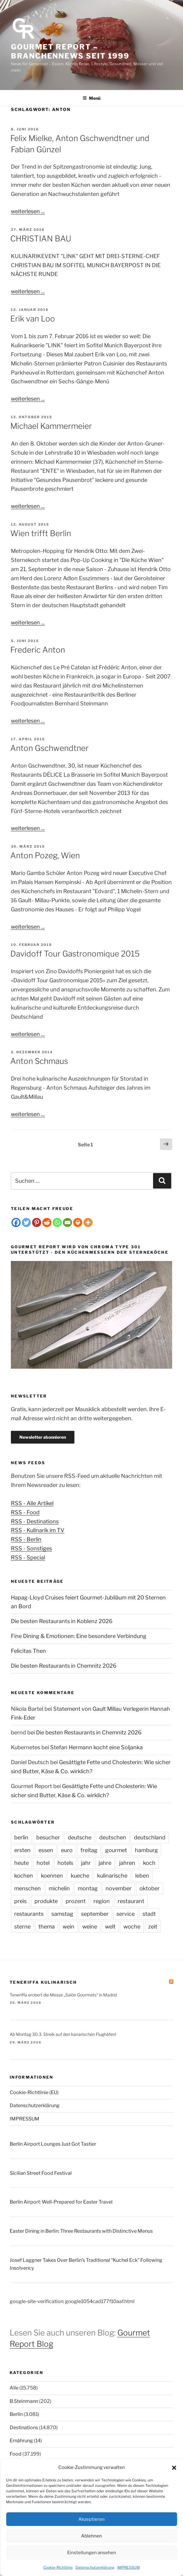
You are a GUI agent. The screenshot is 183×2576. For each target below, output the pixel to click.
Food (15, 2454)
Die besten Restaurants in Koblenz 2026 (62, 1621)
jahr (86, 1863)
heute (21, 1863)
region (101, 1901)
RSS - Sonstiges (31, 1548)
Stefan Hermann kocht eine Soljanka (96, 1747)
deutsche (79, 1837)
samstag (62, 1914)
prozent (76, 1901)
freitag (88, 1850)
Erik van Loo (32, 318)
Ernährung (21, 2440)
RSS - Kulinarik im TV (37, 1530)
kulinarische (112, 1875)
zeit (152, 1926)
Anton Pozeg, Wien (45, 855)
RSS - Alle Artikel (32, 1503)
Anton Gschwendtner (49, 748)
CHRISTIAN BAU (40, 238)
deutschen (112, 1837)
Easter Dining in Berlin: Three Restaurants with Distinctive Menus (81, 2231)
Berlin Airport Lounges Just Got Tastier (53, 2144)
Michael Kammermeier (51, 426)
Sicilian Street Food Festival (41, 2173)
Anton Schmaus (39, 1061)
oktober (149, 1888)
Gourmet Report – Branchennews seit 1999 (70, 51)
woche (131, 1926)
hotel (43, 1863)
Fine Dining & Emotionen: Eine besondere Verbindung (78, 1636)
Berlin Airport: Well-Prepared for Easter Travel (61, 2202)
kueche (80, 1875)
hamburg (146, 1850)
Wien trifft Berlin (40, 533)
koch (149, 1863)
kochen (23, 1875)
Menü (91, 98)
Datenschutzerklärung (95, 2567)
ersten (22, 1850)
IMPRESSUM (128, 2567)
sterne (22, 1926)
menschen (27, 1888)
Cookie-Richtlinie (58, 2567)
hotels (65, 1863)
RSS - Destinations (35, 1521)
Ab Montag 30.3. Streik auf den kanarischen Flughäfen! (63, 2034)
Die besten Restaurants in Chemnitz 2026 (63, 1666)
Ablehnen (91, 2536)
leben (142, 1875)
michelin (59, 1888)
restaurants (29, 1914)
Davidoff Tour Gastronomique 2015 (75, 953)
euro (67, 1850)
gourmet (116, 1850)
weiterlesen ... (28, 211)
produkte (46, 1901)
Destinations (24, 2427)
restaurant (131, 1901)
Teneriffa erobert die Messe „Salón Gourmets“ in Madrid (63, 1994)
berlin (21, 1837)
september (95, 1914)
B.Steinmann (24, 2401)
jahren (127, 1863)
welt (110, 1926)
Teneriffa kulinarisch (43, 1982)
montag (88, 1888)
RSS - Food (25, 1512)
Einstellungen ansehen (91, 2552)
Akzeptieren (91, 2519)
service (125, 1914)
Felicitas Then (28, 1651)
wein (68, 1926)
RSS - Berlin (26, 1539)
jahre (105, 1863)
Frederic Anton (37, 649)
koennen (52, 1875)
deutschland (149, 1837)
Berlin (16, 2414)
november (119, 1888)
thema (46, 1926)
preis (20, 1901)
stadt (149, 1914)
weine (89, 1926)
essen (45, 1850)
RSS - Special (28, 1557)
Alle (14, 2388)
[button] (174, 2468)
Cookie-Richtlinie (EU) (34, 2092)
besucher (48, 1837)
